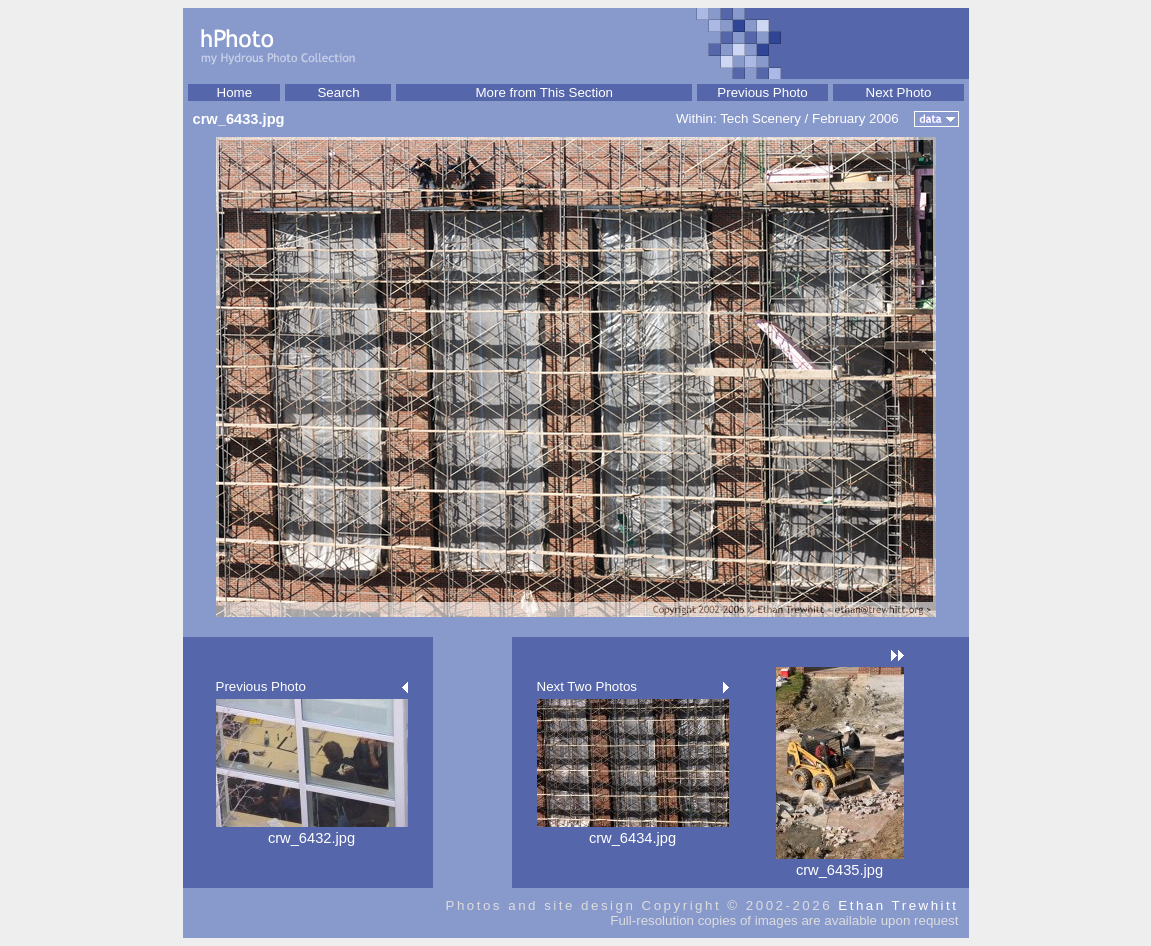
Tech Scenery (760, 118)
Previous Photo (762, 92)
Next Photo (899, 92)
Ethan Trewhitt (898, 905)
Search (338, 92)
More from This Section (544, 92)
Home (235, 92)
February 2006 (855, 118)
